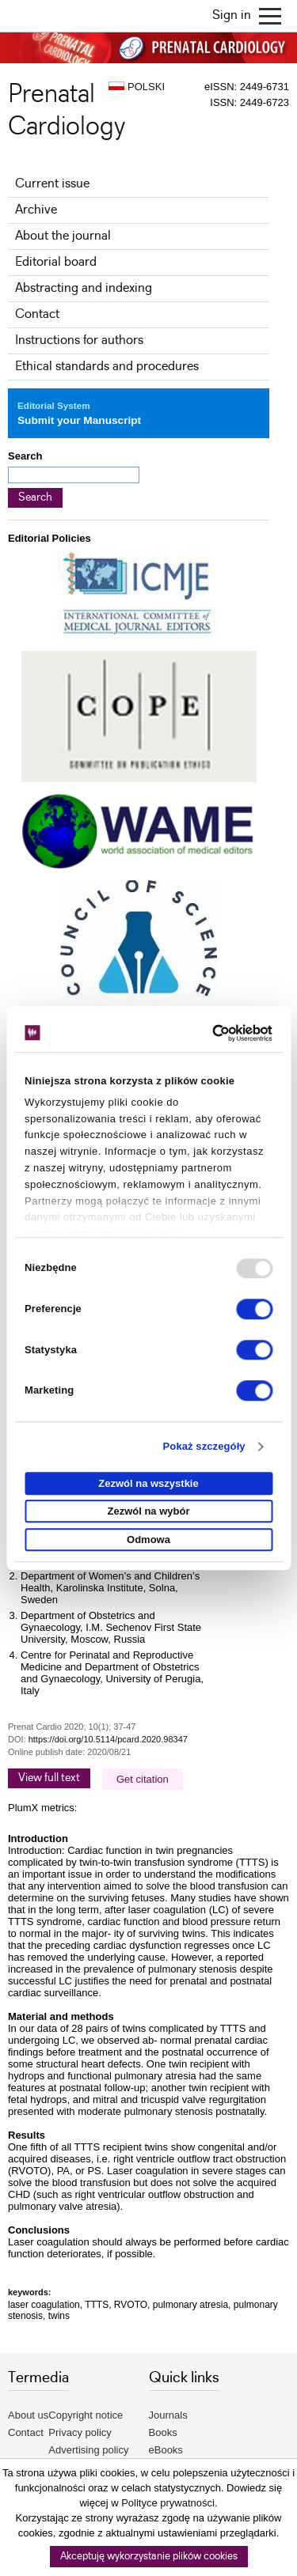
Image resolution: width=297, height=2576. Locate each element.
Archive (36, 210)
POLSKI (137, 87)
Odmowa (148, 1539)
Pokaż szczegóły (204, 1447)
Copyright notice (85, 2415)
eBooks (166, 2450)
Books (163, 2432)
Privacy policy (79, 2432)
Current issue (52, 184)
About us (28, 2415)
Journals (168, 2415)
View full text (49, 1778)
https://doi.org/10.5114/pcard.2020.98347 (108, 1739)
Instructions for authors (79, 340)
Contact (37, 314)
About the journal (63, 236)
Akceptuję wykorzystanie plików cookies (149, 2556)
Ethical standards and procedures (107, 366)
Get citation (142, 1779)
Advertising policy (88, 2450)
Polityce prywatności (168, 2503)
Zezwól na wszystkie (148, 1483)
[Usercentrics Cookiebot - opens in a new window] (207, 1033)
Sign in (231, 15)
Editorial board (56, 262)
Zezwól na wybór (148, 1512)
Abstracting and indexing (83, 288)
